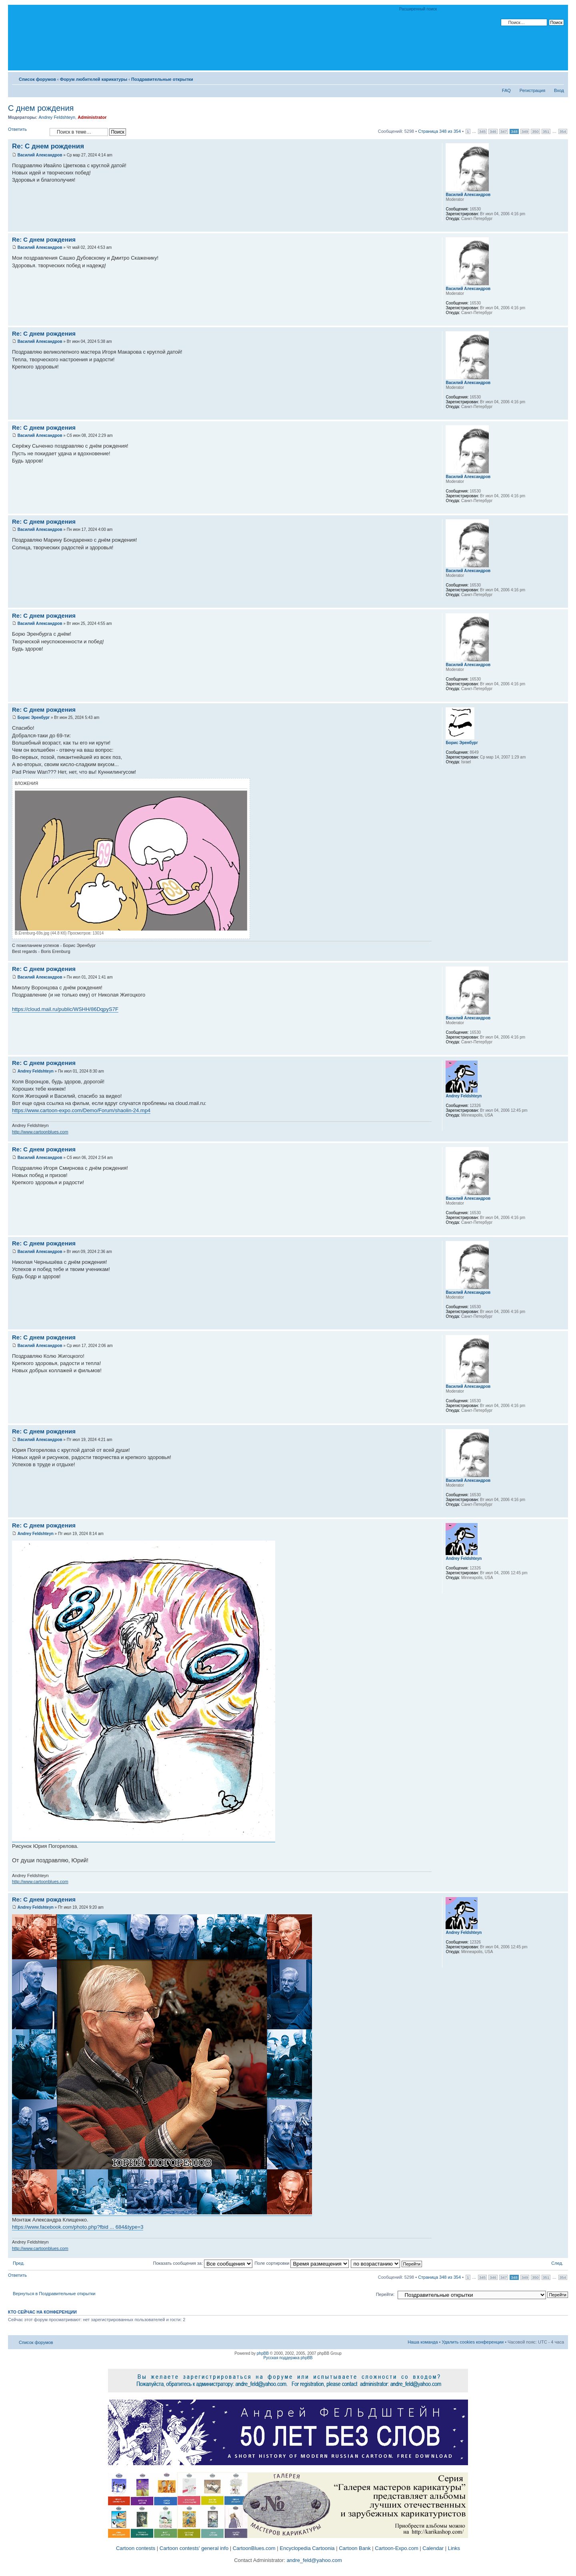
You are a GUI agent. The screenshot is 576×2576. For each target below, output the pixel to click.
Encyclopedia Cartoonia (307, 2548)
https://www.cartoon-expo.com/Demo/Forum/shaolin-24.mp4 (81, 1110)
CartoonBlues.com (254, 2548)
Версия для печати (546, 77)
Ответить (27, 132)
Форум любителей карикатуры (93, 79)
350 (535, 131)
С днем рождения (41, 108)
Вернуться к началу (562, 227)
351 (546, 131)
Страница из (439, 131)
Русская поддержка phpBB (287, 2358)
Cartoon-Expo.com (396, 2548)
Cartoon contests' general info (194, 2548)
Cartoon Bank (355, 2548)
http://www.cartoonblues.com (40, 1131)
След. (557, 2263)
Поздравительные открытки (162, 79)
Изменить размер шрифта (558, 77)
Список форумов (37, 79)
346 (493, 131)
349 (525, 131)
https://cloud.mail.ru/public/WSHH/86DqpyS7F (65, 1009)
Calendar (433, 2548)
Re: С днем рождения (48, 146)
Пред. (18, 2263)
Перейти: (385, 2294)
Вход (559, 90)
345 (482, 131)
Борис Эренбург (34, 717)
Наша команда (423, 2342)
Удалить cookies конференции (473, 2342)
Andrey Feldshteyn (56, 117)
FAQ (506, 90)
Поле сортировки (301, 2263)
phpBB (263, 2353)
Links (454, 2548)
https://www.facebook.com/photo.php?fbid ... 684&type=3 (77, 2227)
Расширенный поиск (418, 9)
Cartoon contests (135, 2548)
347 (503, 131)
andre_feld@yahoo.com (313, 2560)
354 (563, 131)
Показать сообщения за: (203, 2263)
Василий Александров (40, 155)
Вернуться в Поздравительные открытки (54, 2293)
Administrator (92, 117)
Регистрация (532, 90)
